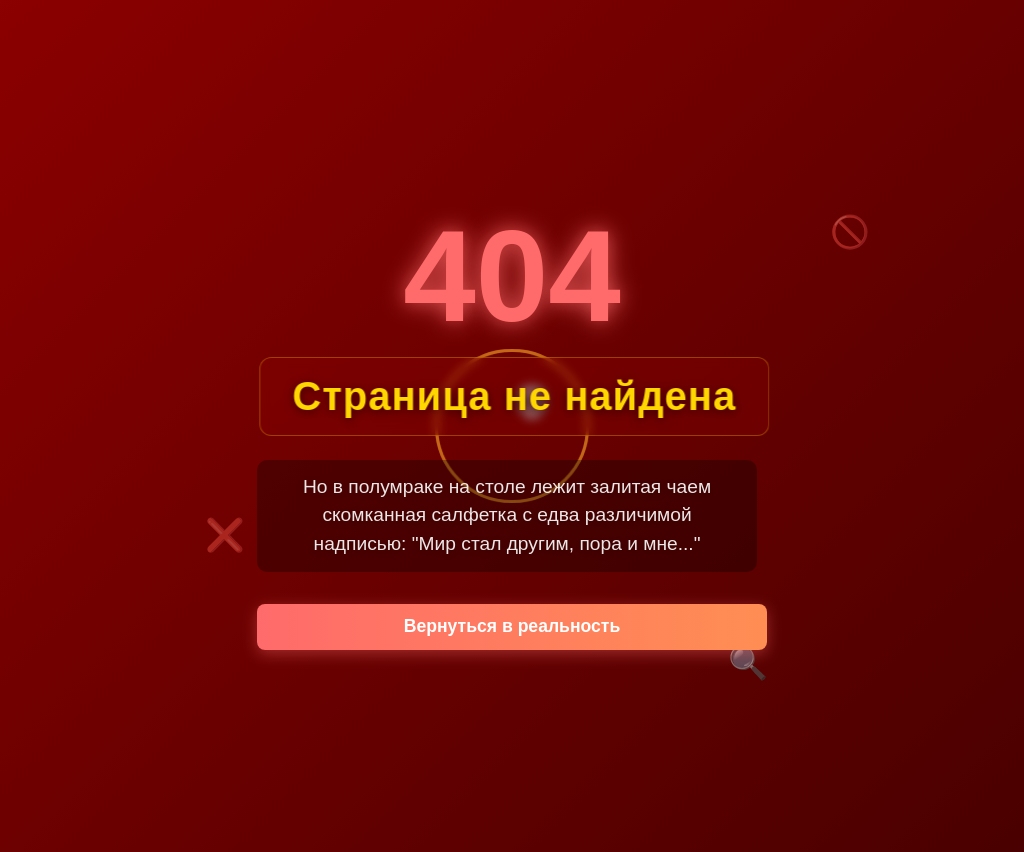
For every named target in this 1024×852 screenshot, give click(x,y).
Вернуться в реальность (512, 626)
